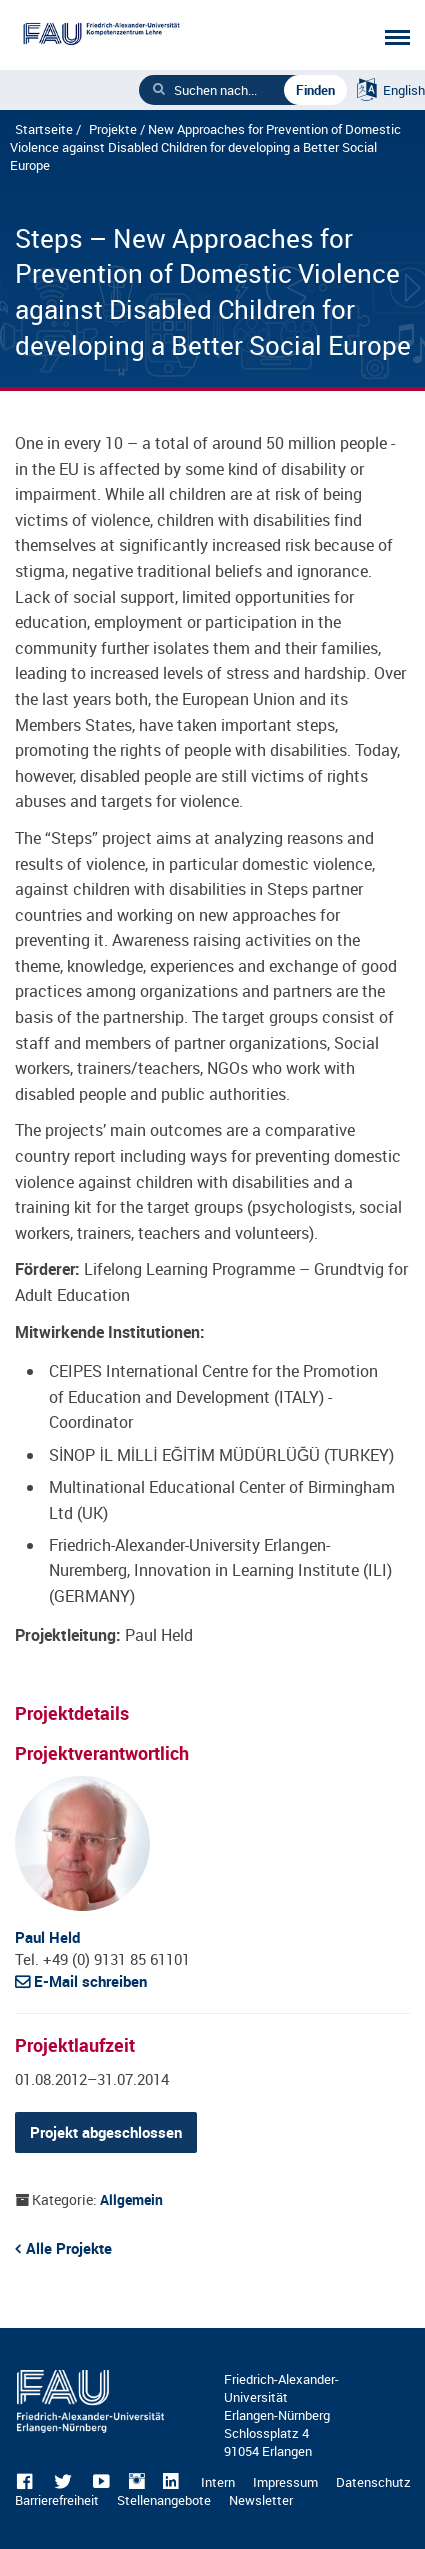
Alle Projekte (69, 2248)
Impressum (285, 2482)
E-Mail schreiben (90, 1981)
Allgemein (131, 2199)
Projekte (113, 129)
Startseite (44, 129)
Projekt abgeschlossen (106, 2132)
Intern (218, 2482)
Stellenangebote (164, 2500)
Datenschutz (373, 2482)
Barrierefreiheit (57, 2500)
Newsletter (261, 2500)
